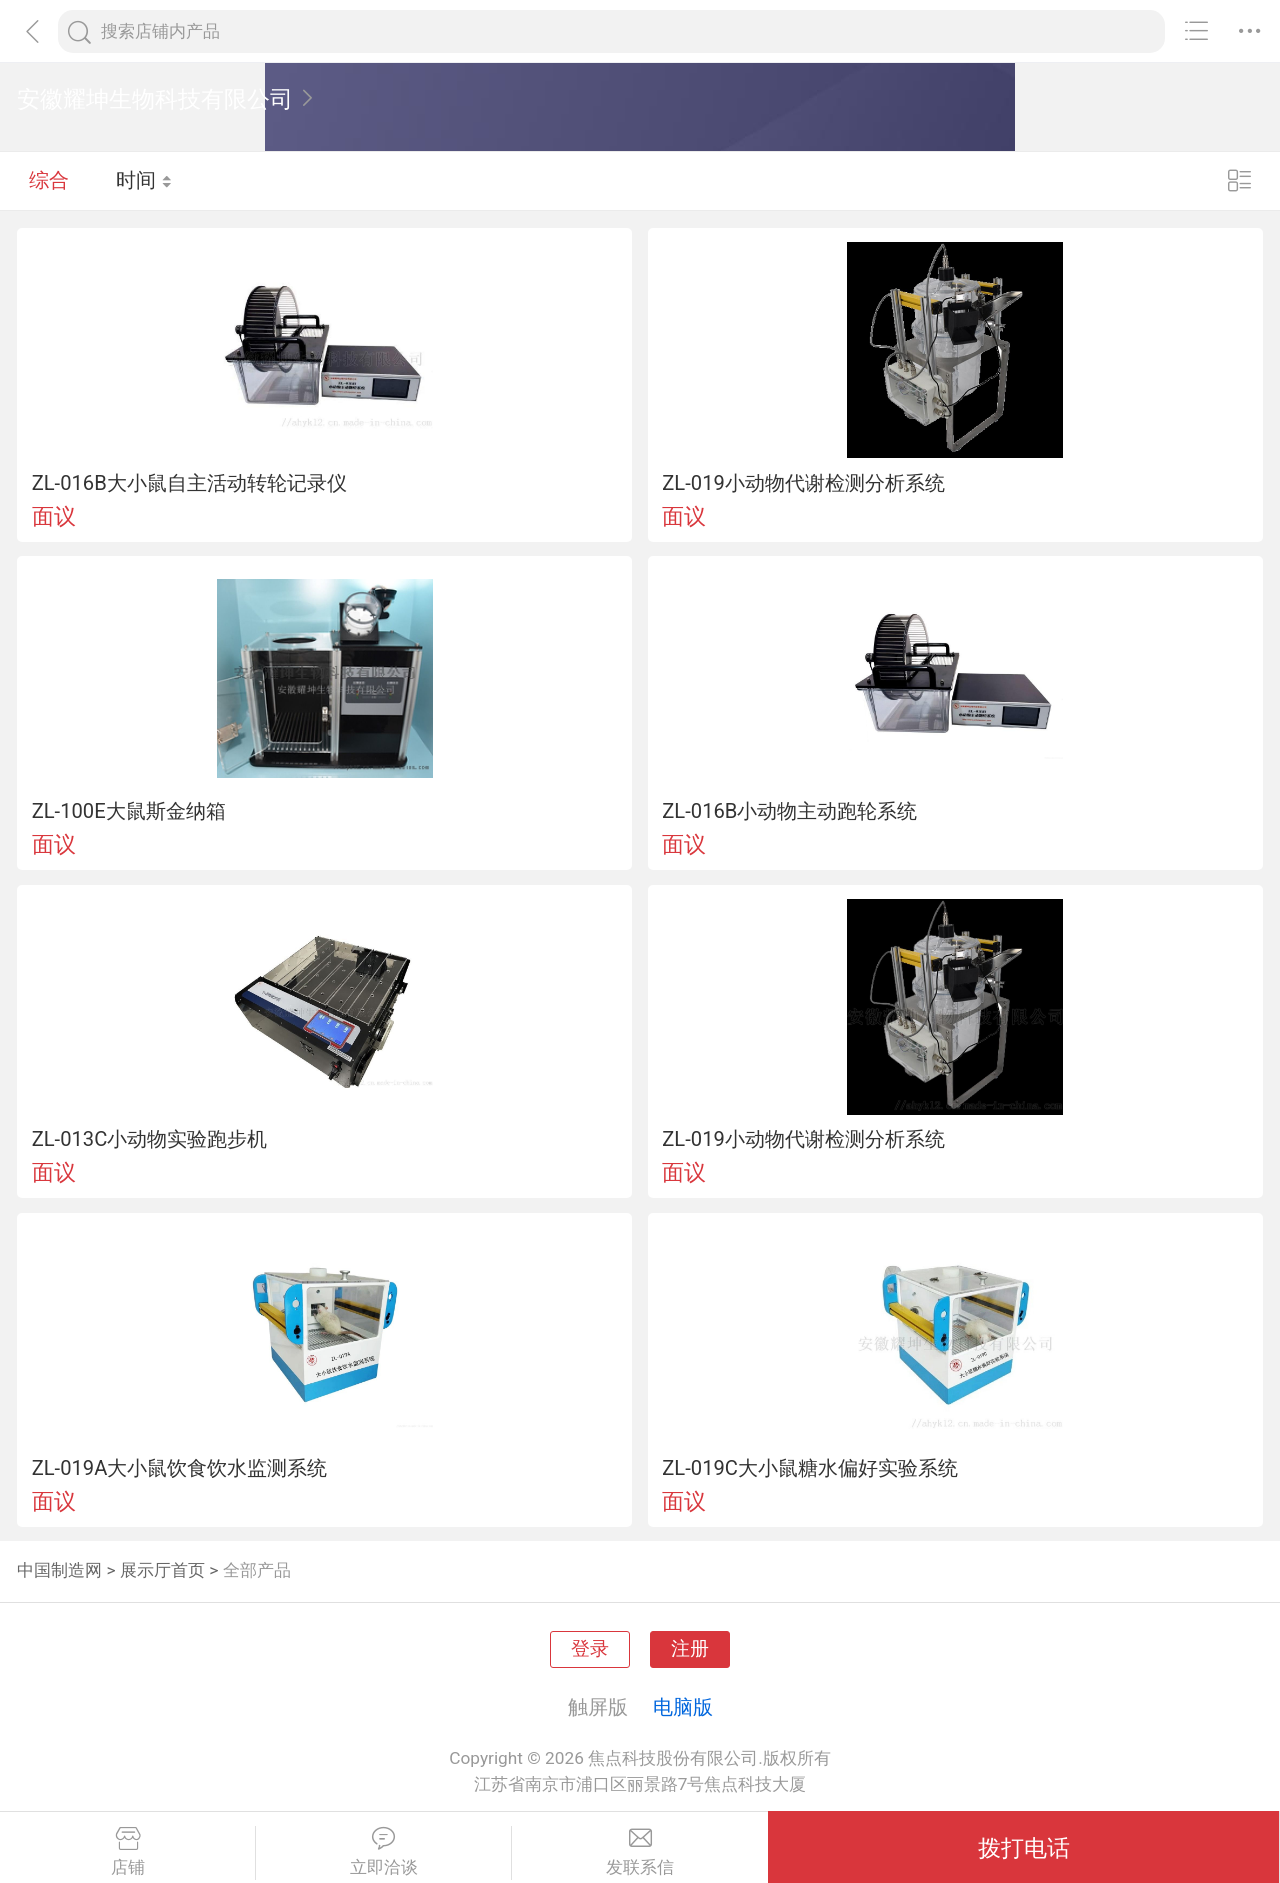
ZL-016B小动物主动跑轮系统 (789, 811)
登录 (590, 1649)
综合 (49, 180)
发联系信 (640, 1852)
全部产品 (257, 1570)
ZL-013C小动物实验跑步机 (150, 1139)
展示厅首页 (162, 1570)
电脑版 (683, 1707)
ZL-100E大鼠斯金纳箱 (129, 811)
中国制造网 (59, 1570)
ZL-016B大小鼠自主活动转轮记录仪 (189, 483)
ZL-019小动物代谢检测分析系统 (803, 483)
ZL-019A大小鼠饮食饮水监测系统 (180, 1468)
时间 (144, 180)
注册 (690, 1649)
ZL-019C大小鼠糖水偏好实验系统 (810, 1468)
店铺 (127, 1852)
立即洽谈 (383, 1852)
